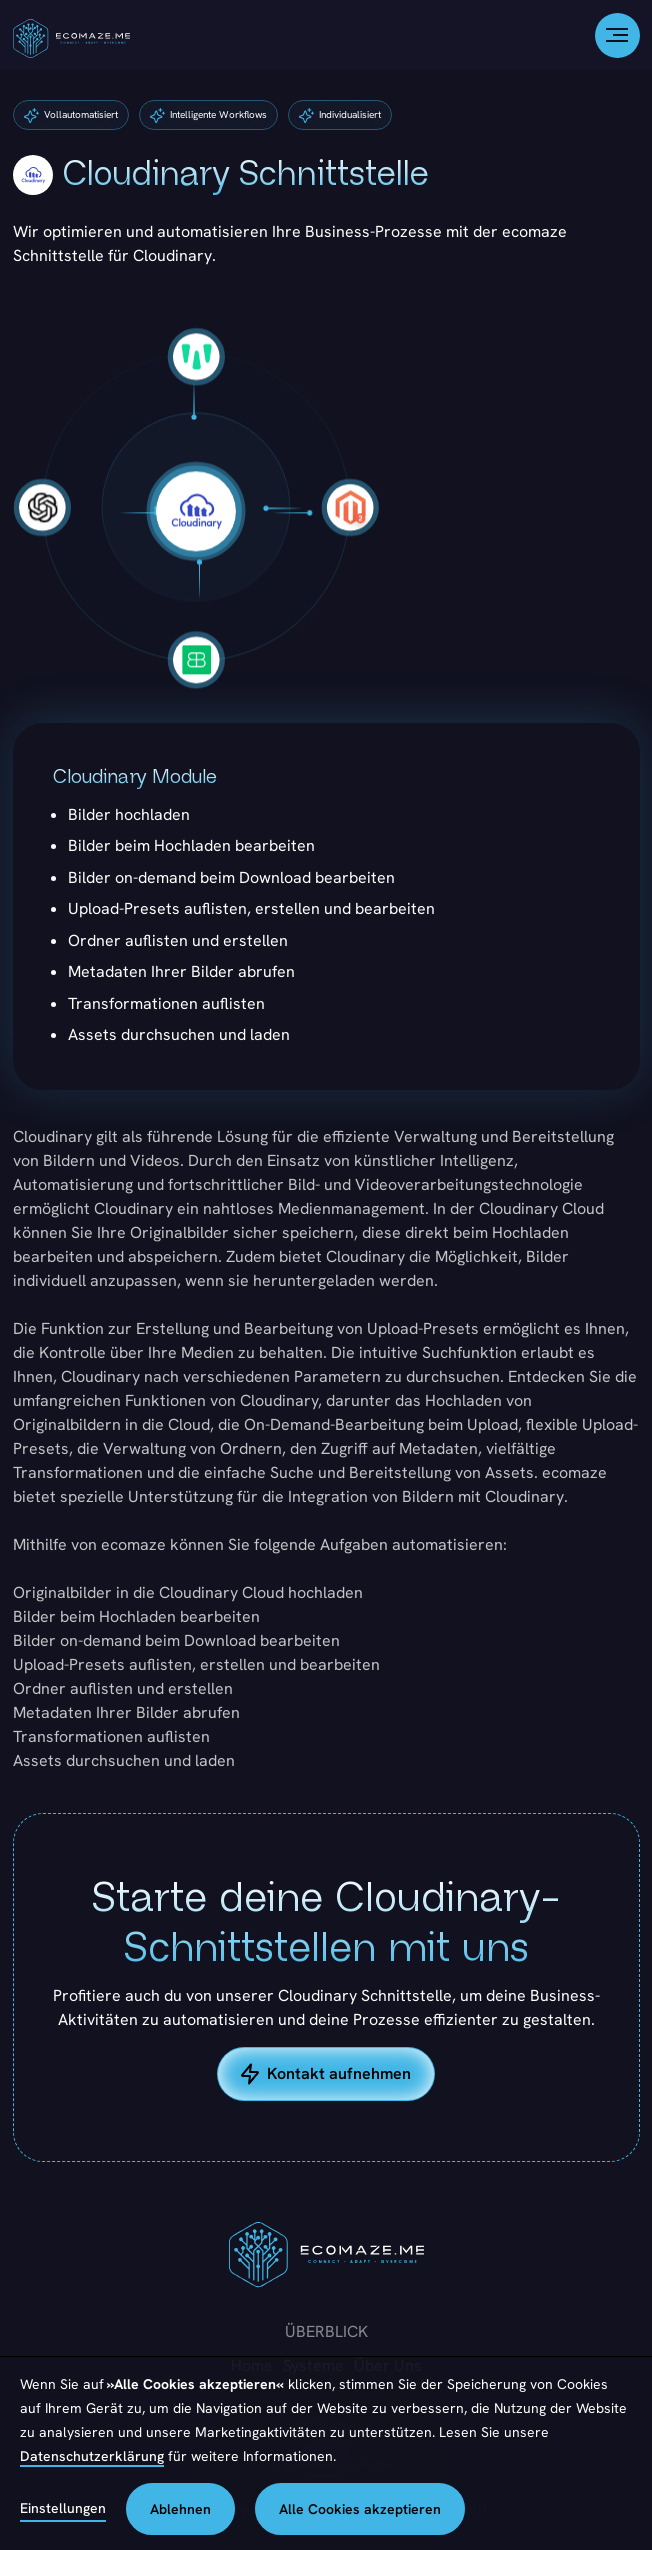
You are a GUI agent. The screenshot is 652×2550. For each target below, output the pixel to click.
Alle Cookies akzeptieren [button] (360, 2509)
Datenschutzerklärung (92, 2456)
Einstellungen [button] (63, 2508)
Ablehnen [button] (180, 2509)
